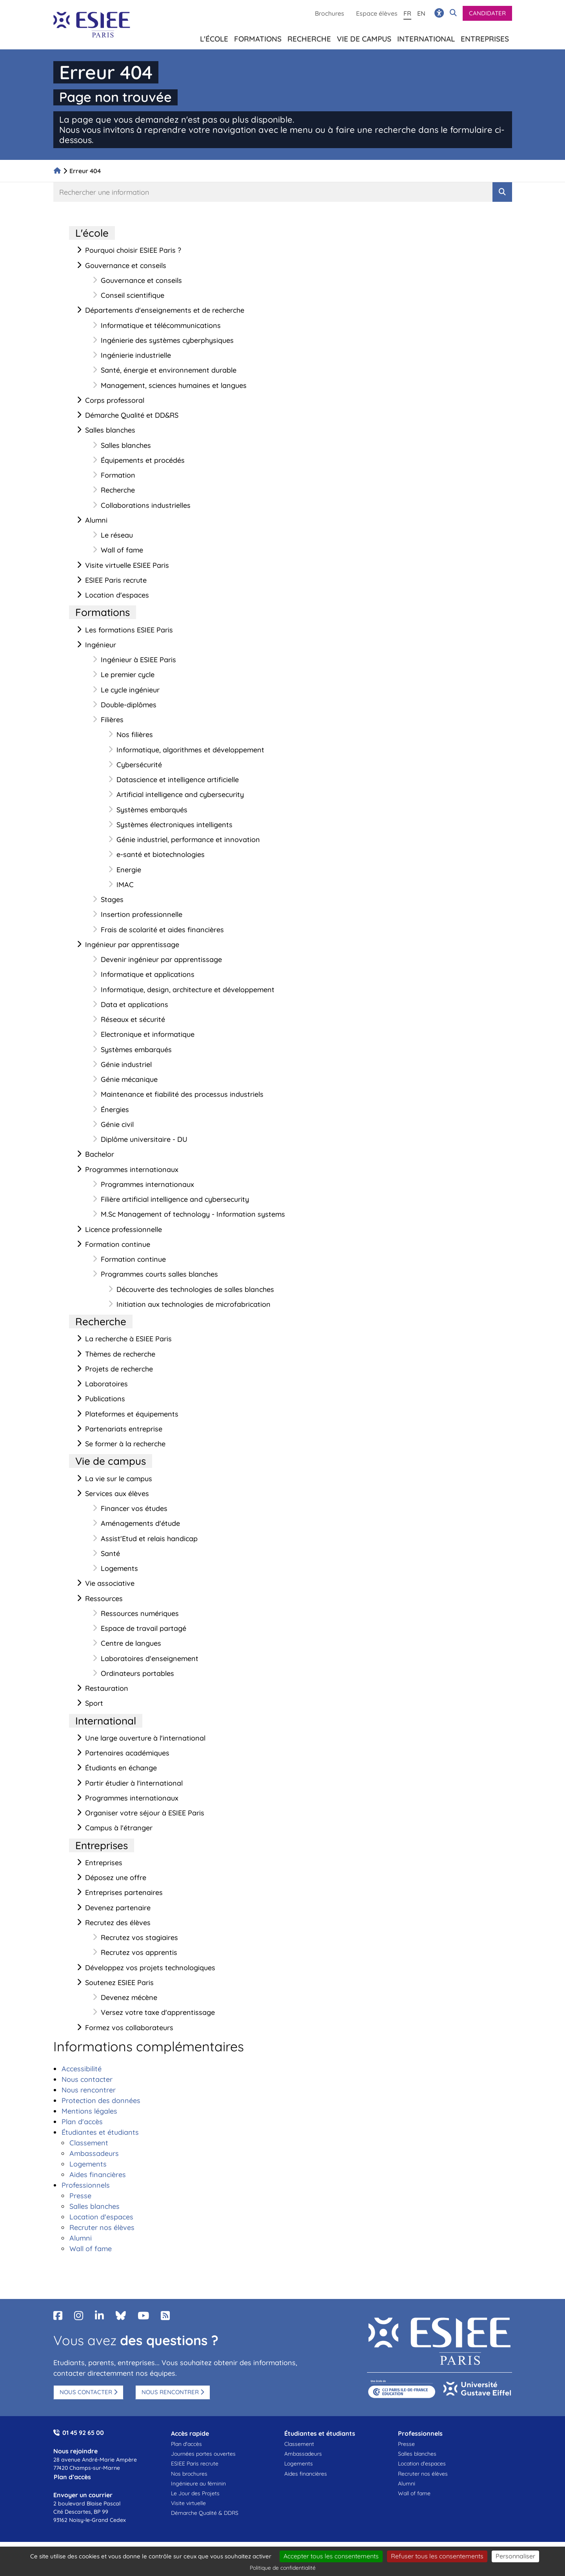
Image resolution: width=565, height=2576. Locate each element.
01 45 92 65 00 (83, 2433)
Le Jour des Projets (195, 2493)
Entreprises (485, 37)
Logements (298, 2463)
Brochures (329, 13)
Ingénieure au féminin (198, 2483)
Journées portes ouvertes (203, 2453)
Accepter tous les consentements (331, 2556)
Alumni (406, 2483)
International (426, 37)
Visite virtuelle (188, 2503)
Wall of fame (414, 2493)
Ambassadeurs (303, 2453)
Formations (258, 37)
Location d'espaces (422, 2463)
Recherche (309, 37)
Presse (406, 2443)
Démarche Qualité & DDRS (204, 2512)
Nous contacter (86, 2392)
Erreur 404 (85, 171)
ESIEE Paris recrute (194, 2463)
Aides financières (305, 2473)
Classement (299, 2443)
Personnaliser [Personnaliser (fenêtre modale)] (515, 2556)
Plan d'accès (186, 2443)
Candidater (487, 13)
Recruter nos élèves (423, 2473)
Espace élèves (377, 13)
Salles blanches (417, 2453)
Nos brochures (189, 2473)
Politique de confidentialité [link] (283, 2567)
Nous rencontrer (170, 2392)
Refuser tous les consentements (437, 2556)
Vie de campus (364, 37)
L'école (214, 37)
